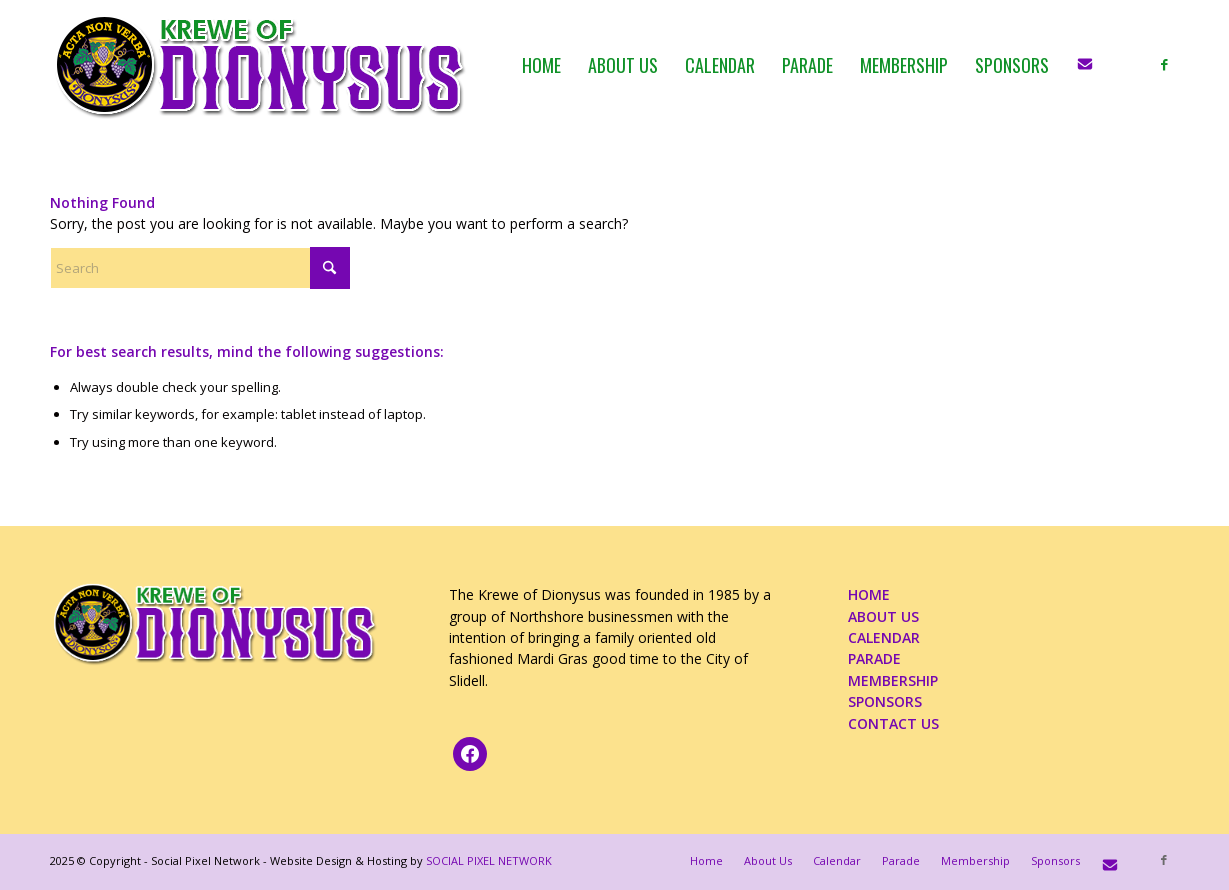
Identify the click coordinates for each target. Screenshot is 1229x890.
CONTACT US (893, 723)
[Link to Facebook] (1164, 64)
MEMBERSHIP (893, 680)
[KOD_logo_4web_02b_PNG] (260, 65)
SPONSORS (885, 701)
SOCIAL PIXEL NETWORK (489, 860)
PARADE (874, 658)
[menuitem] (541, 65)
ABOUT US (883, 616)
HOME (869, 594)
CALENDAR (884, 637)
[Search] (200, 268)
